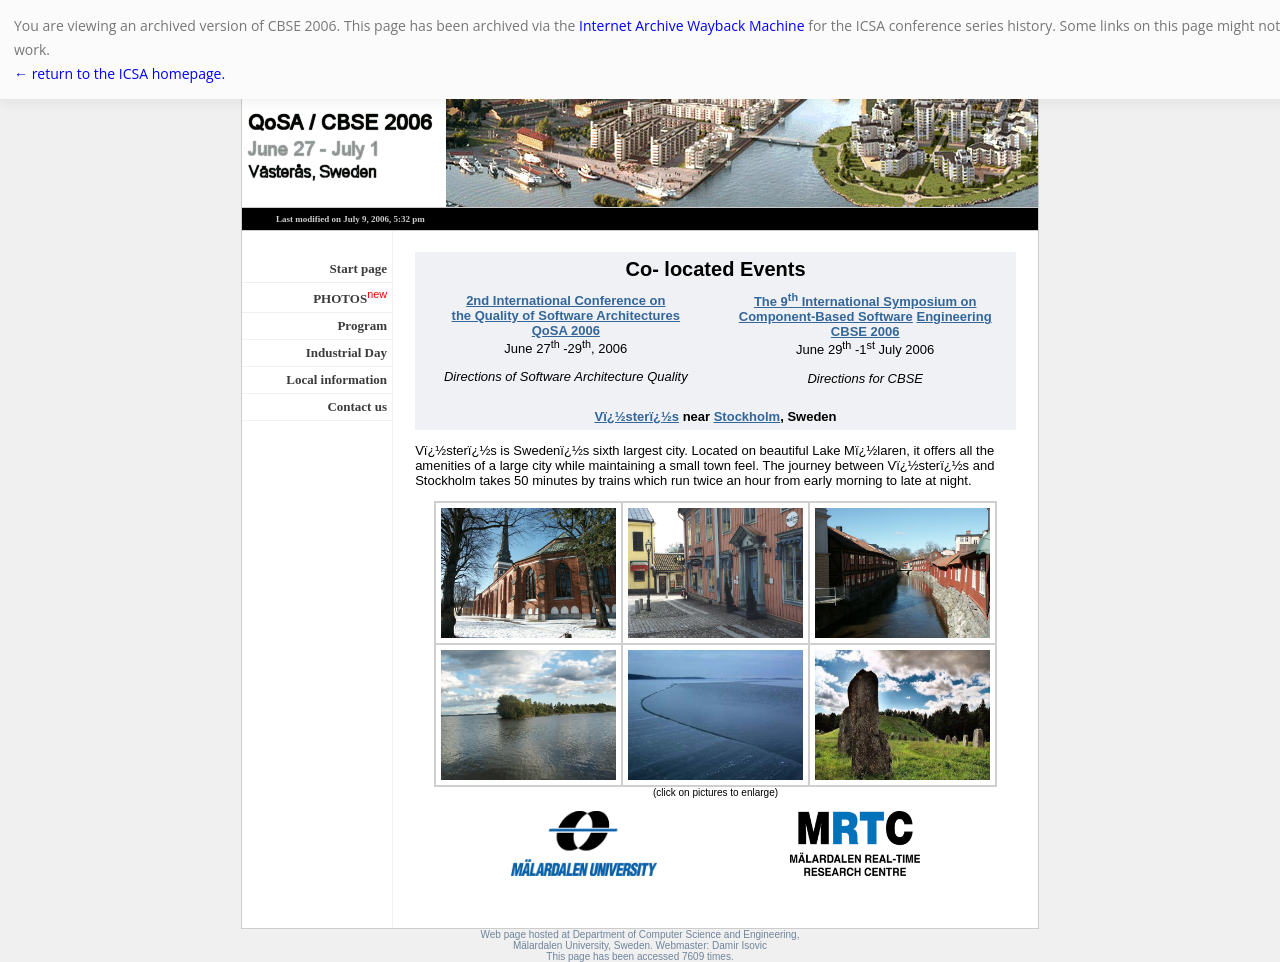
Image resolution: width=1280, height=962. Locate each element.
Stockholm (747, 416)
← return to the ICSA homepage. (119, 73)
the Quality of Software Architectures (566, 315)
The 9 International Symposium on (865, 301)
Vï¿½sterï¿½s (636, 416)
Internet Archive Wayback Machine (691, 25)
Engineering (953, 316)
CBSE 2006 (865, 331)
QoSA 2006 (566, 330)
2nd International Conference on (565, 300)
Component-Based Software (826, 316)
